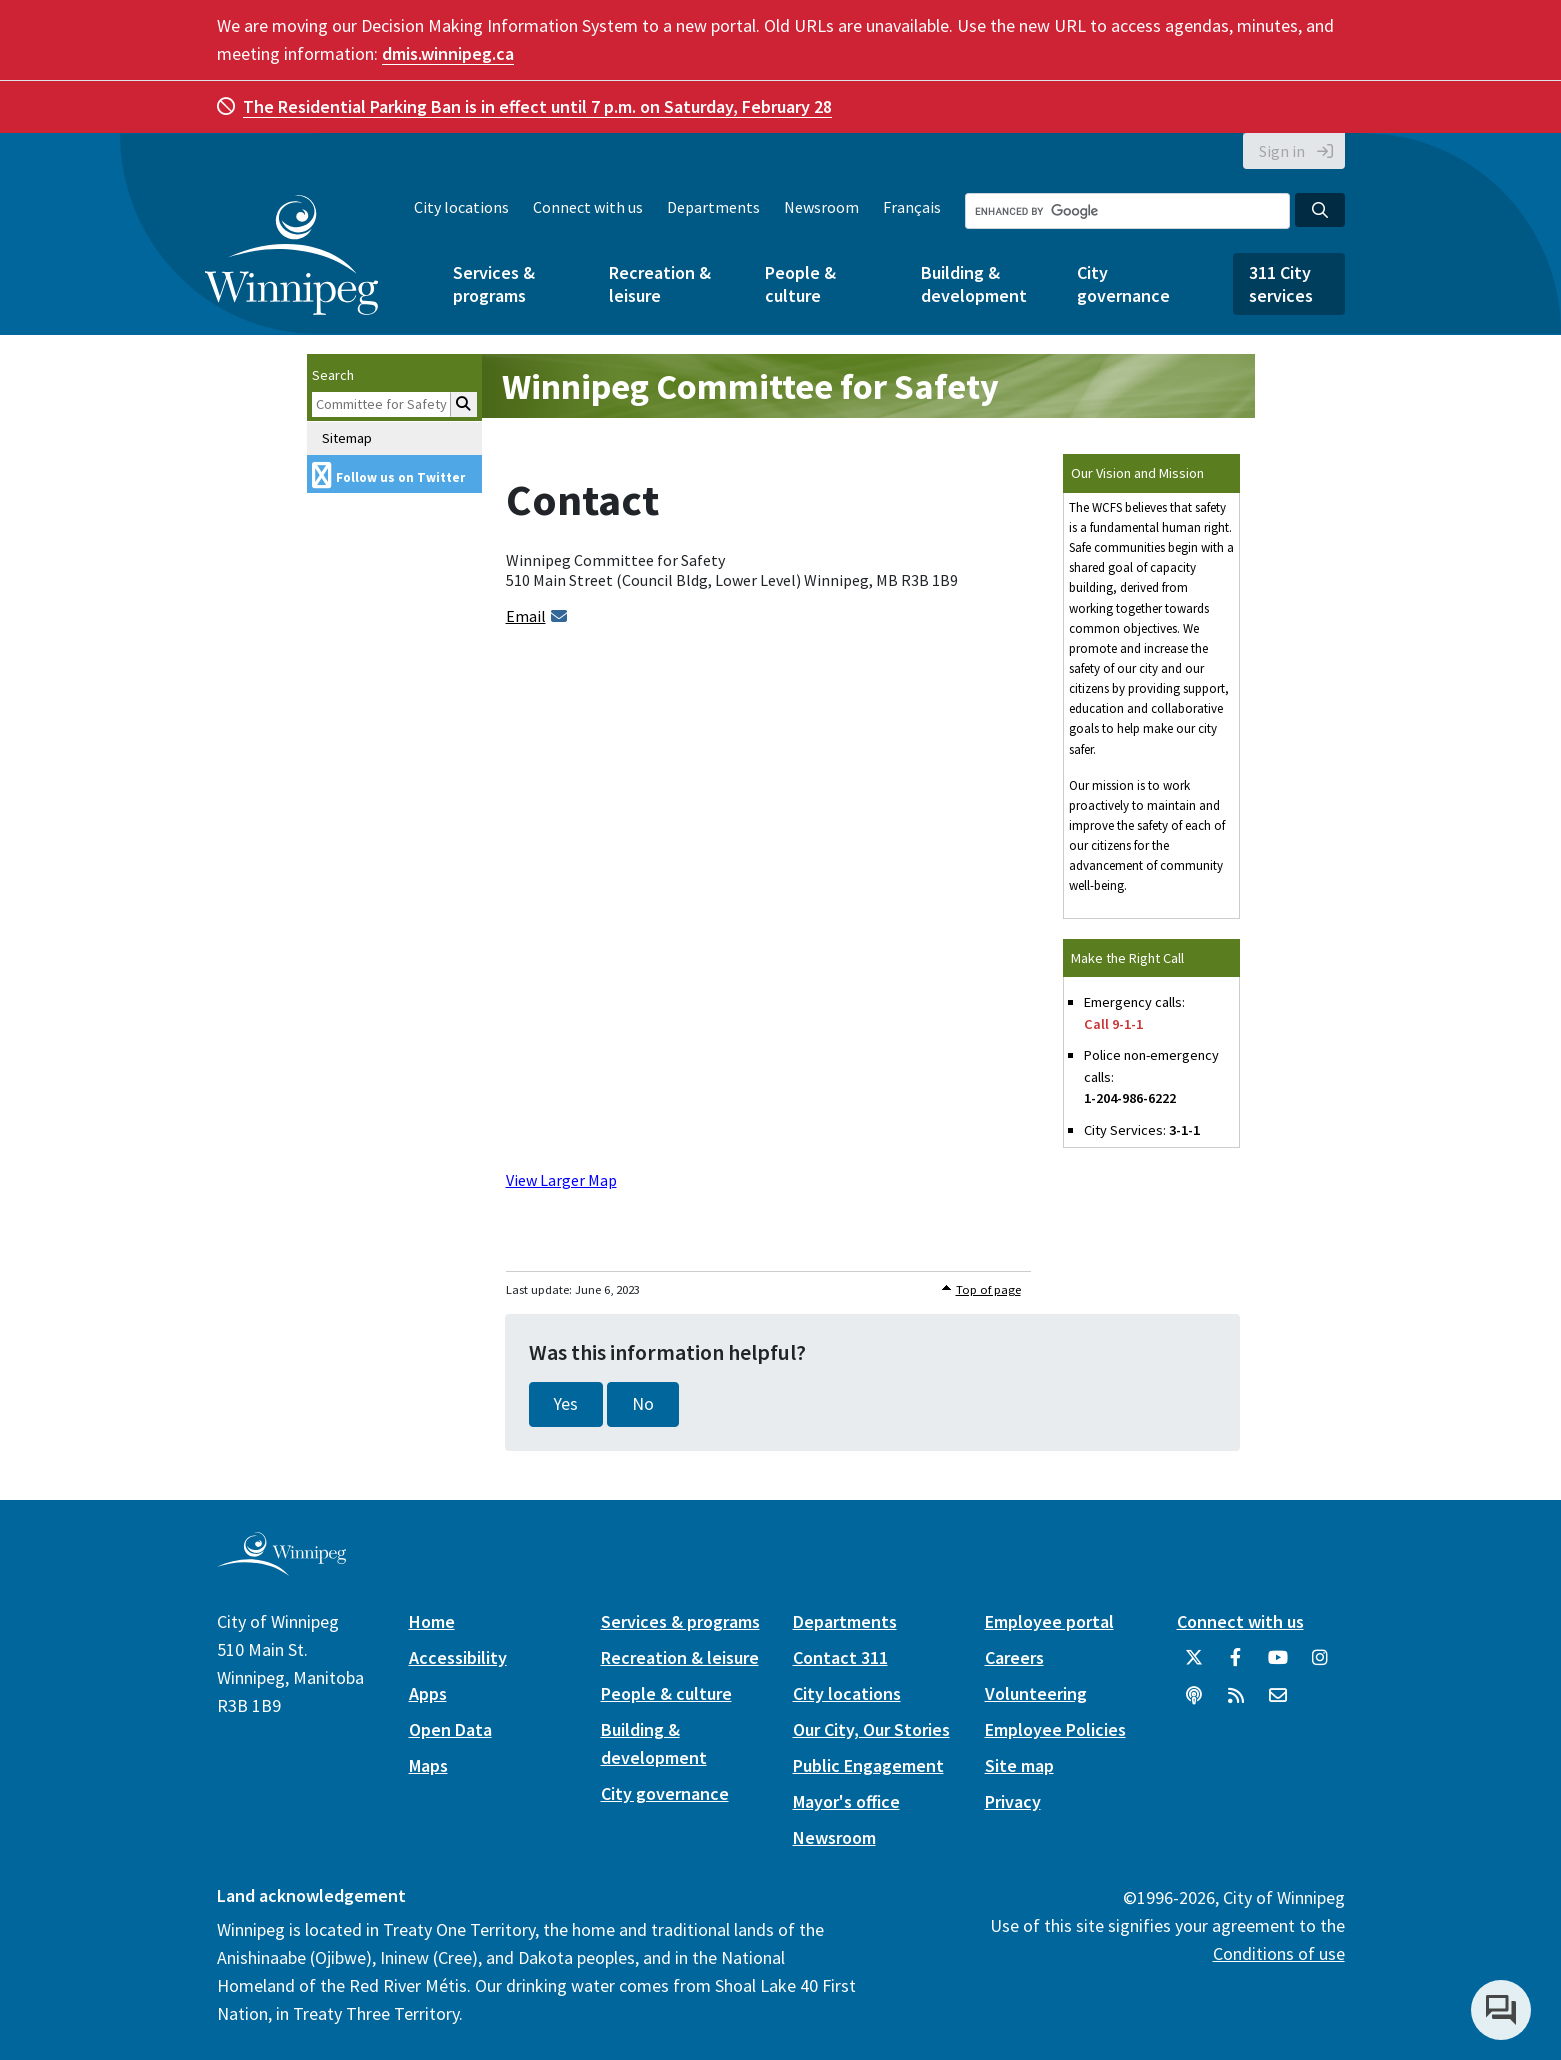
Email (526, 616)
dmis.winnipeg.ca (448, 53)
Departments (713, 207)
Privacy (1013, 1801)
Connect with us (588, 207)
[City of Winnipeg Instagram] (1320, 1665)
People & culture (800, 284)
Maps (428, 1765)
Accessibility (458, 1657)
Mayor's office (846, 1801)
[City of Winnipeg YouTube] (1278, 1665)
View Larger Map (561, 1180)
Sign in (1282, 151)
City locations (461, 207)
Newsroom (821, 207)
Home (432, 1621)
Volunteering (1036, 1693)
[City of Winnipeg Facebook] (1236, 1665)
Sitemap (347, 438)
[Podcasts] (1194, 1703)
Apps (428, 1693)
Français (912, 207)
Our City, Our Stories (871, 1729)
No (643, 1404)
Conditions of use (1279, 1953)
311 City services (1281, 284)
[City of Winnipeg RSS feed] (1236, 1703)
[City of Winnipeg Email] (1278, 1703)
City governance (1123, 284)
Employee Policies (1055, 1729)
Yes (566, 1404)
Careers (1014, 1657)
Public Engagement (868, 1765)
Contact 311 (840, 1657)
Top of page (988, 1289)
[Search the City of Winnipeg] (1127, 211)
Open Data (450, 1729)
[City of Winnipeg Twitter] (1194, 1665)
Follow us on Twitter (400, 477)
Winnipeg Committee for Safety (750, 386)
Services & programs (494, 284)
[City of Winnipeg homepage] (281, 1567)
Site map (1019, 1765)
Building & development (974, 284)
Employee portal (1049, 1621)
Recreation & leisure (660, 284)
